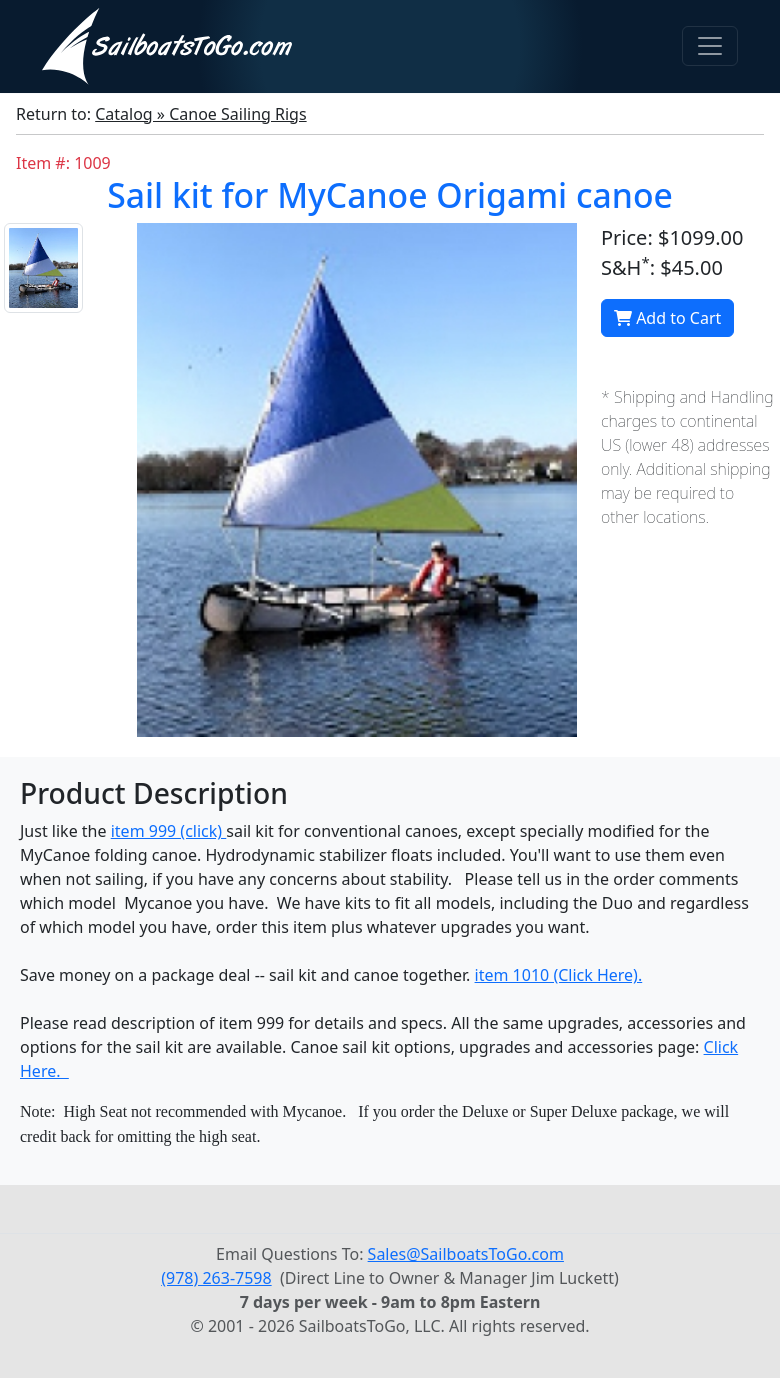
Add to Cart (667, 318)
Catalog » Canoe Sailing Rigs (200, 114)
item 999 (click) (169, 831)
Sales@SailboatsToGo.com (466, 1254)
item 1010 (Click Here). (559, 975)
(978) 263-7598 (216, 1278)
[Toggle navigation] (710, 46)
